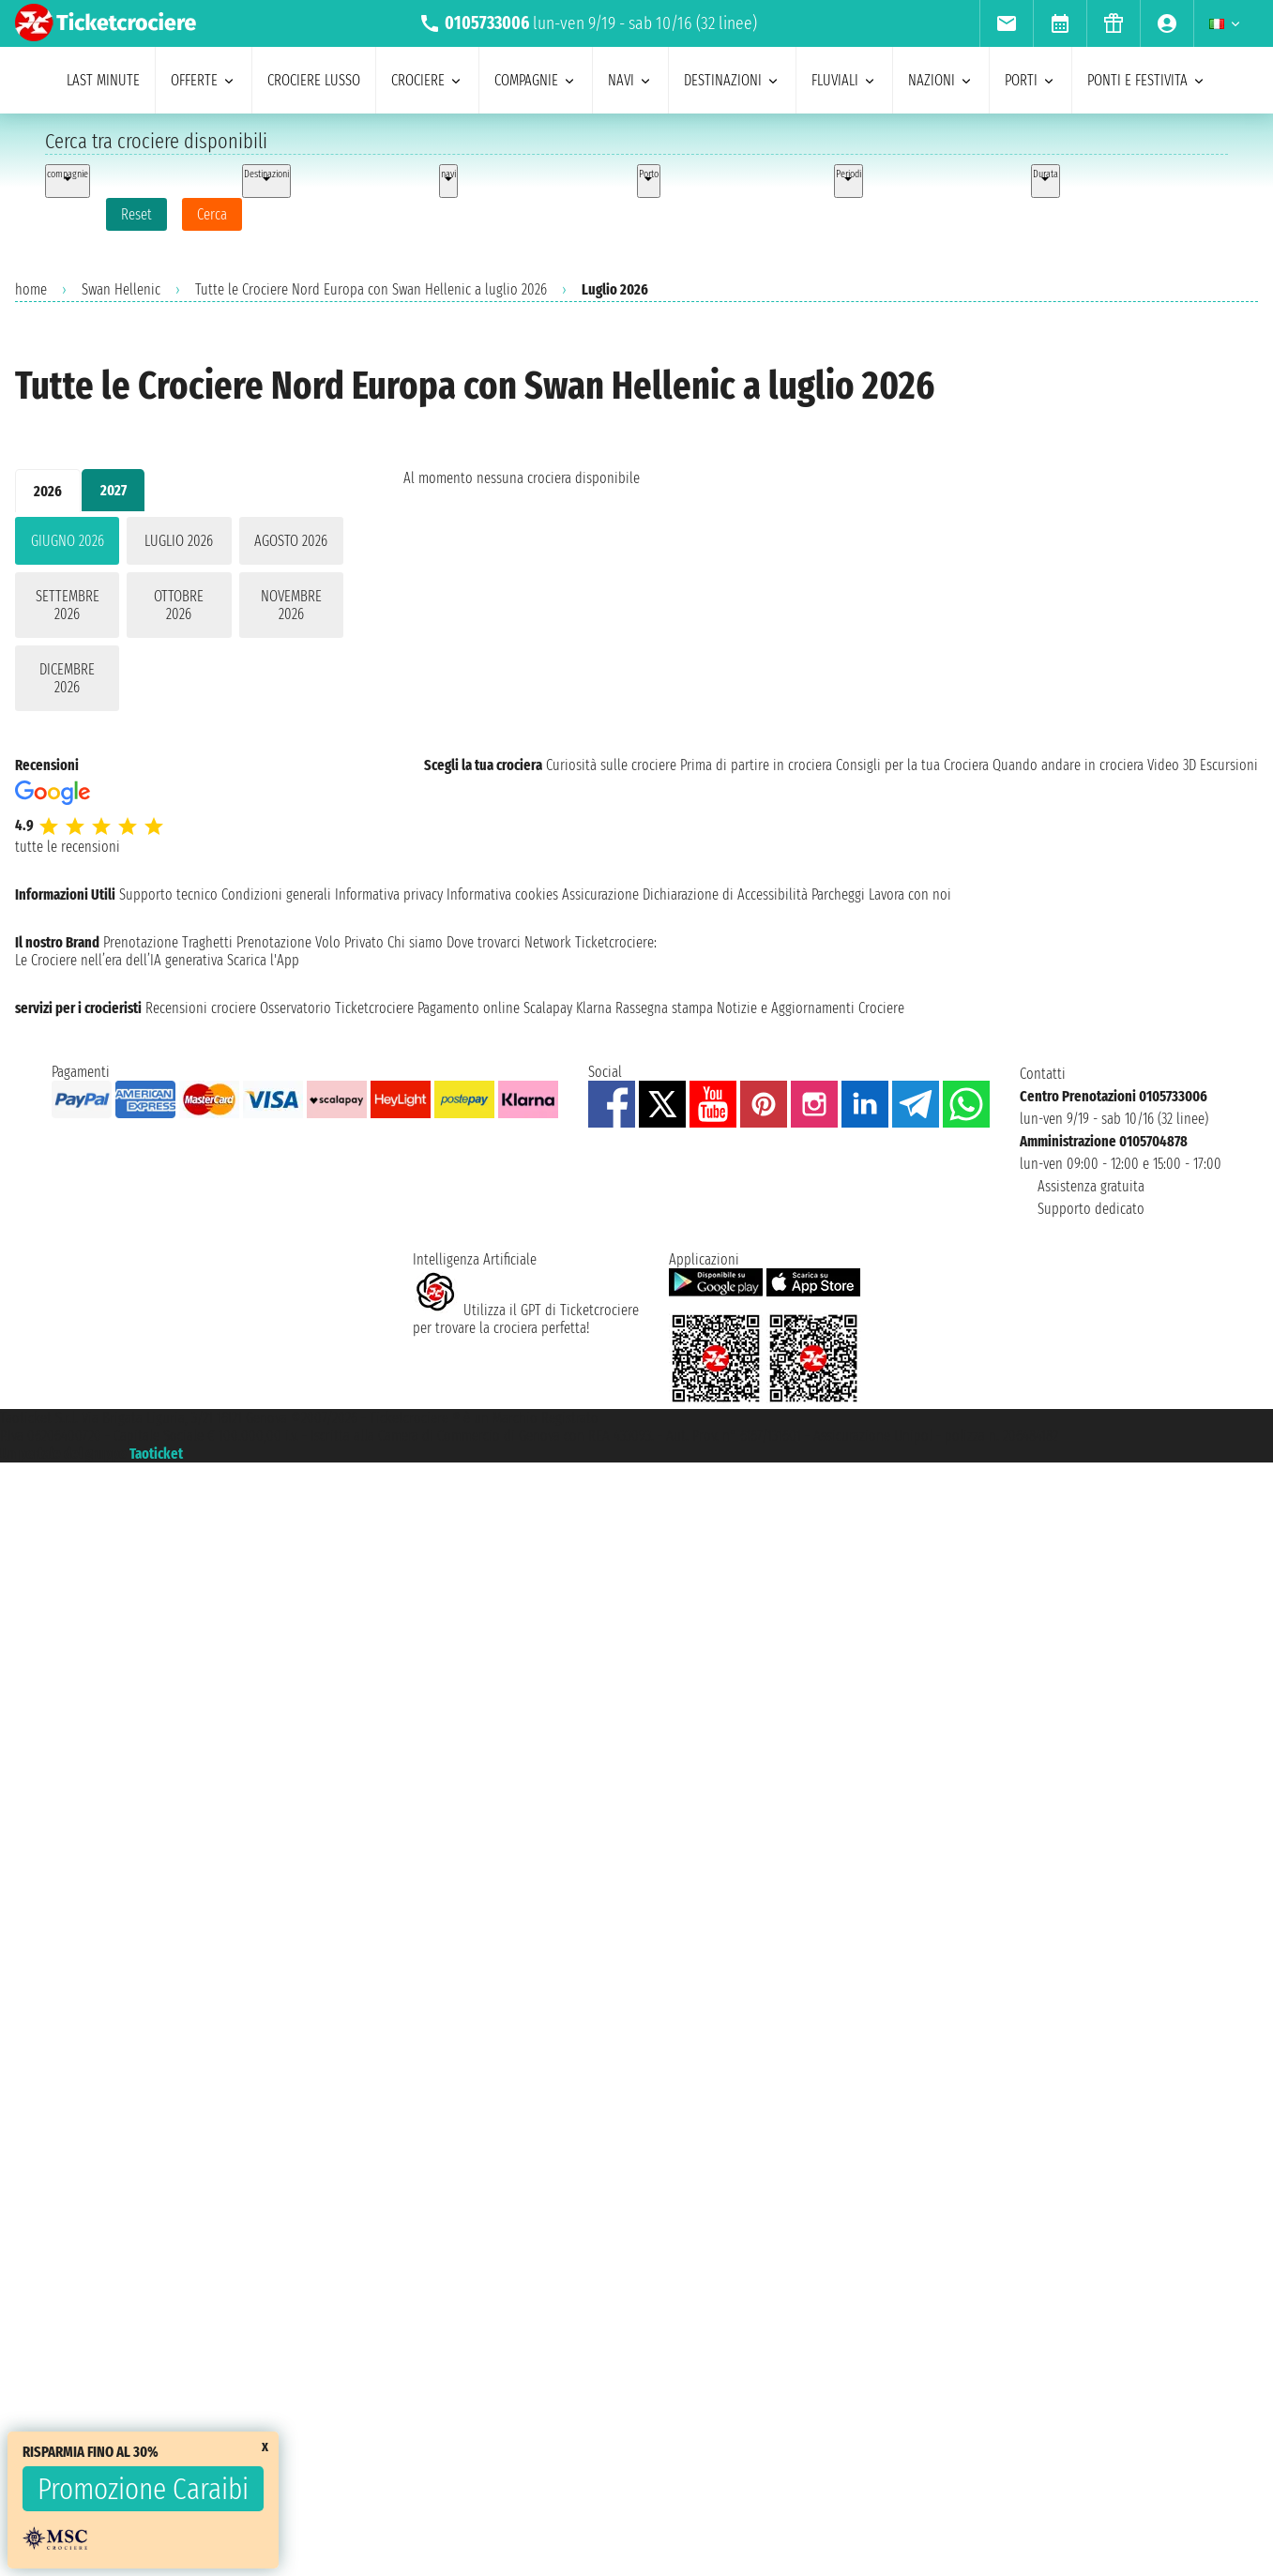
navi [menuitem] (630, 80)
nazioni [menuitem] (941, 80)
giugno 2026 (67, 541)
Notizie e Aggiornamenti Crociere (810, 1008)
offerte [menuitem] (203, 80)
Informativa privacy (389, 894)
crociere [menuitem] (427, 80)
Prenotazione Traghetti (168, 942)
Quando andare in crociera (1068, 765)
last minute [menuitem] (103, 80)
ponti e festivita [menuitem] (1146, 80)
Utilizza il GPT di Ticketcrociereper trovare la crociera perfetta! (526, 1319)
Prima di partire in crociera (756, 765)
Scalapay (547, 1008)
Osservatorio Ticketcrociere (337, 1008)
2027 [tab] (113, 490)
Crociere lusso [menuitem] (313, 80)
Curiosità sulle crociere (611, 765)
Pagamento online (468, 1008)
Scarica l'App (263, 960)
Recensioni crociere (200, 1008)
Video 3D (1171, 765)
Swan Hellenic (121, 289)
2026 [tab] (48, 491)
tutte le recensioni (67, 847)
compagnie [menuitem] (535, 80)
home (31, 289)
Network (547, 942)
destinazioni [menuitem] (732, 80)
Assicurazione (600, 894)
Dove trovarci (484, 942)
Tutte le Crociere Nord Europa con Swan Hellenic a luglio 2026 (371, 289)
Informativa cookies (502, 894)
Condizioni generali (276, 894)
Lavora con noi (910, 894)
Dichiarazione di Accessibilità (725, 894)
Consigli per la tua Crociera (912, 765)
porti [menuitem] (1030, 80)
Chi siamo (415, 942)
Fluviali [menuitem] (844, 80)
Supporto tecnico (168, 894)
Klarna (594, 1008)
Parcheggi (838, 894)
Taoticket (156, 1453)
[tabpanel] (179, 618)
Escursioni (1229, 765)
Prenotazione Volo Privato (310, 942)
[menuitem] (1006, 23)
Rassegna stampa (664, 1008)
